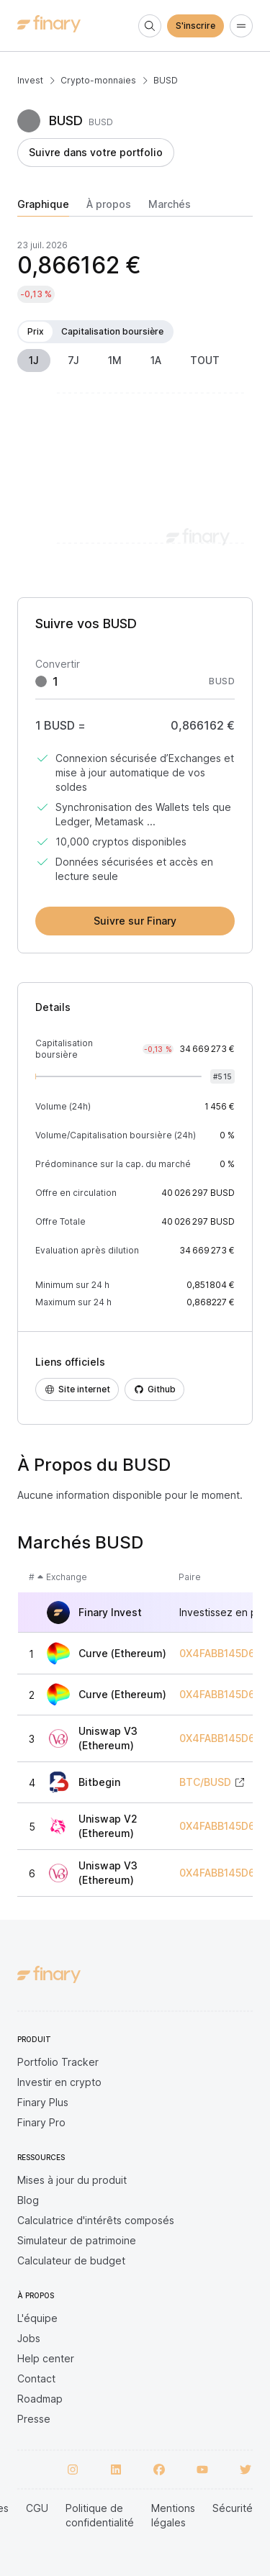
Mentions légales (173, 2515)
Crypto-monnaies (98, 80)
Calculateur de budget (71, 2260)
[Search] (149, 25)
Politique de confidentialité (100, 2515)
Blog (28, 2200)
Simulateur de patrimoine (76, 2240)
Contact (36, 2378)
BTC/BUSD (205, 1782)
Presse (33, 2419)
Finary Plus (42, 2102)
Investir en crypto (59, 2082)
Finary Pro (41, 2122)
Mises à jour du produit (72, 2180)
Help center (45, 2358)
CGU (37, 2508)
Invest (30, 80)
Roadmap (40, 2399)
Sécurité (232, 2508)
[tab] (43, 207)
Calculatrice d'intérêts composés (95, 2220)
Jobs (28, 2338)
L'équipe (37, 2318)
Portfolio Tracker (58, 2062)
